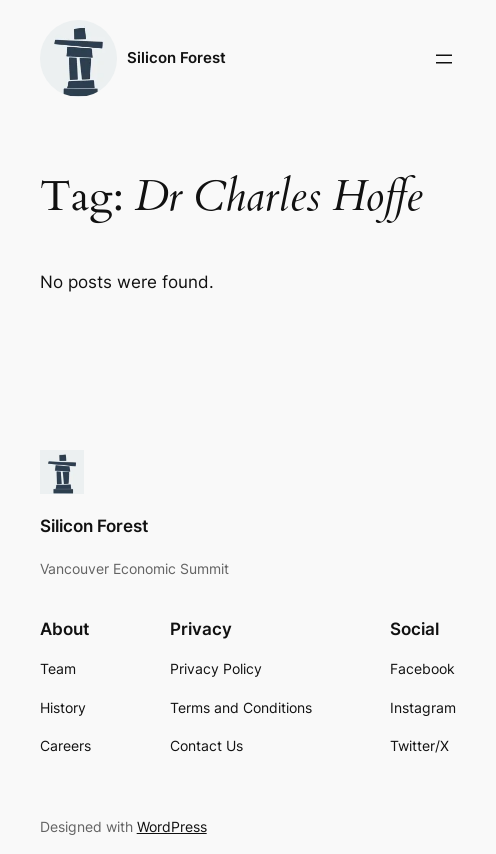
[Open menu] (444, 59)
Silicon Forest (176, 58)
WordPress (172, 826)
